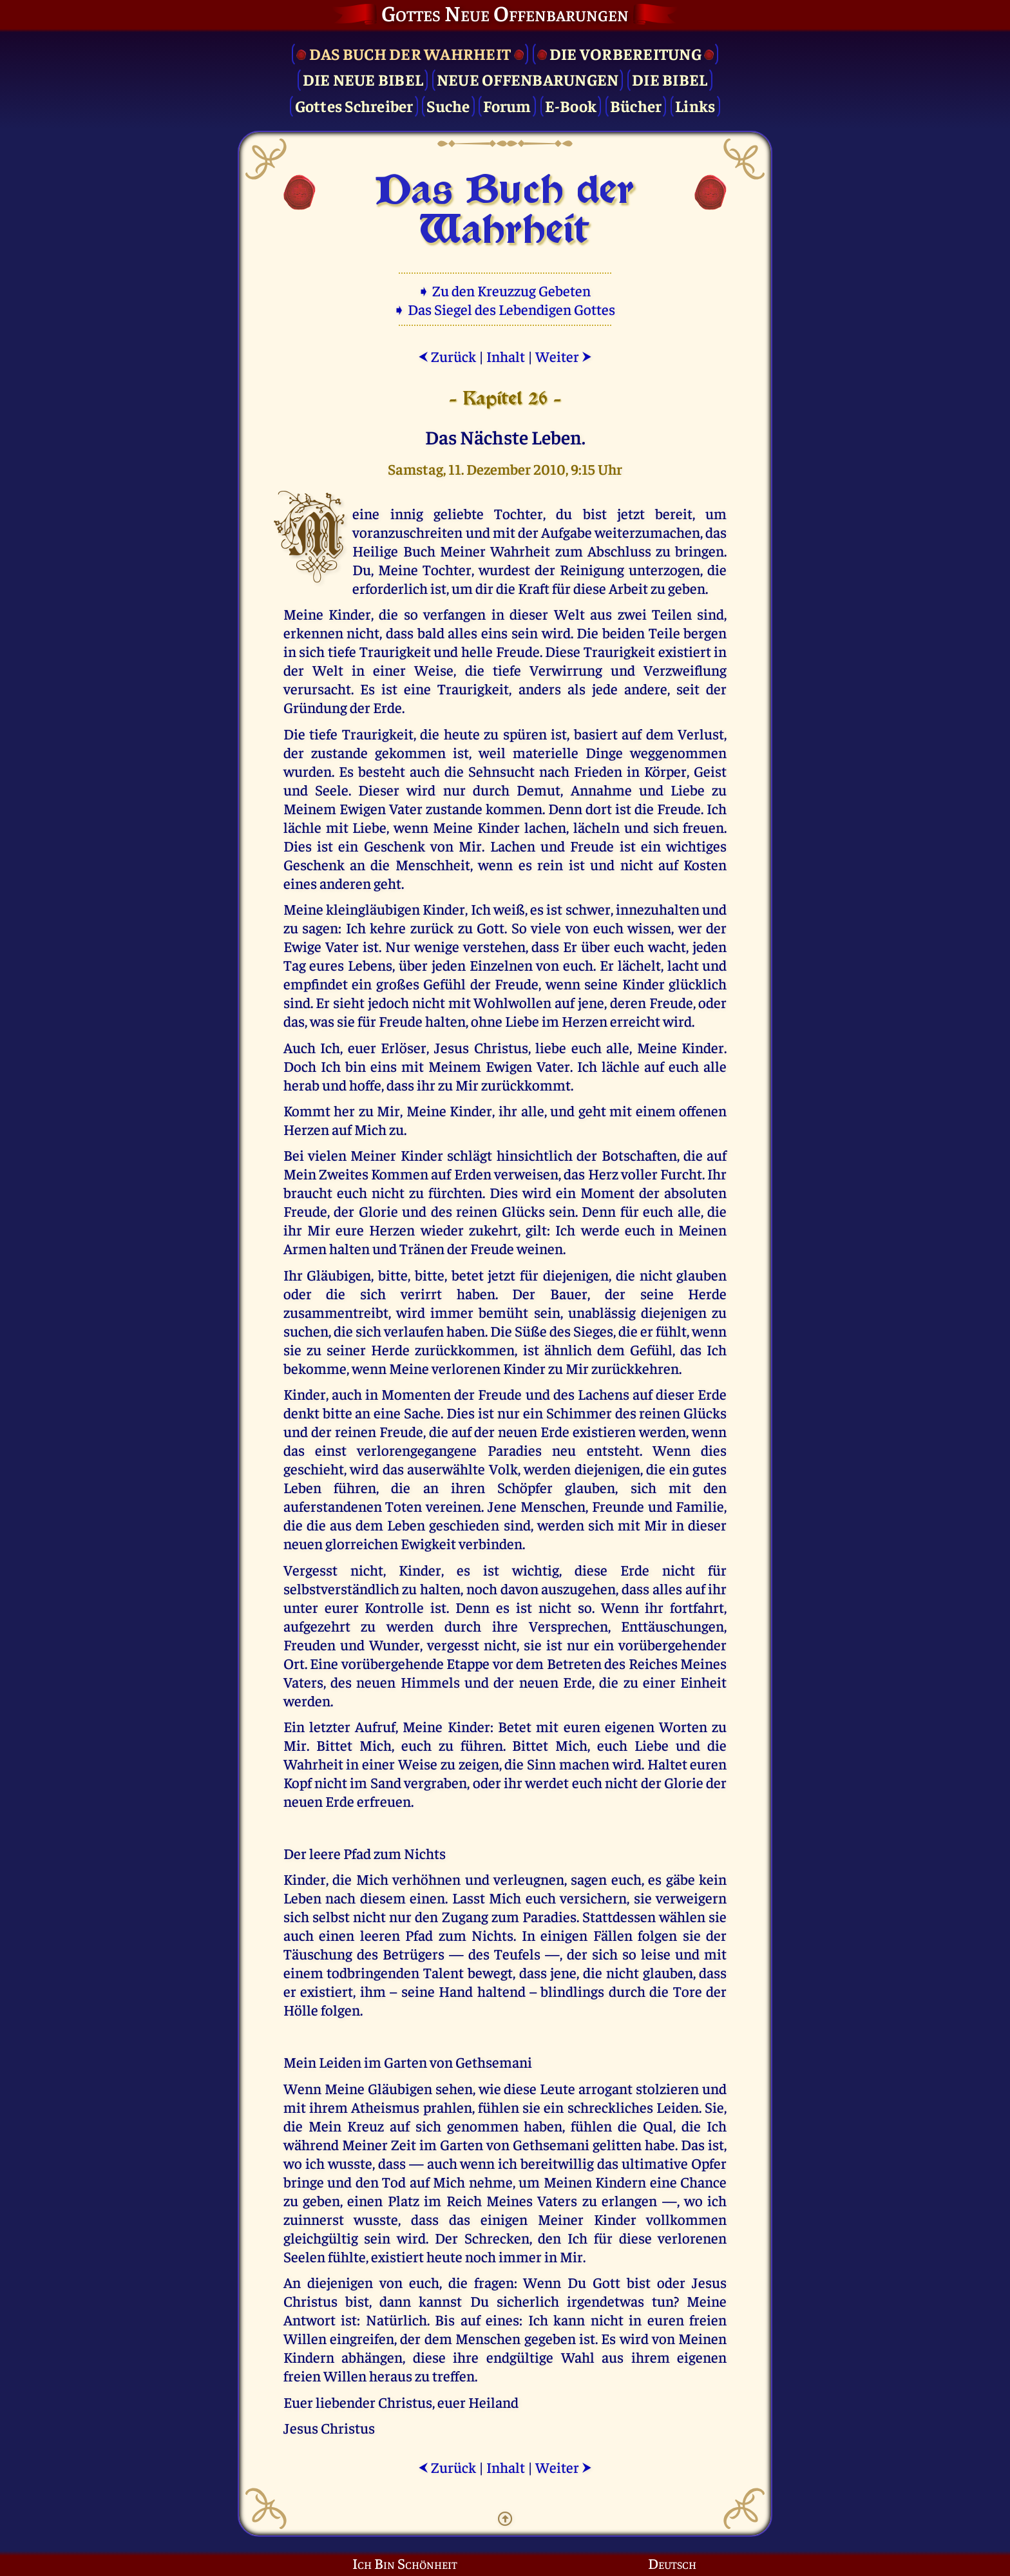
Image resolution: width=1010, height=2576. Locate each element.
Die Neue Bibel (363, 79)
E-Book (571, 105)
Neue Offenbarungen (528, 79)
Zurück (447, 356)
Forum (507, 105)
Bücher (636, 105)
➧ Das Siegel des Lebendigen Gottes (505, 309)
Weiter (563, 356)
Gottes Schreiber (354, 105)
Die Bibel (669, 79)
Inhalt (505, 356)
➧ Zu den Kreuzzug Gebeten (505, 290)
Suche (448, 105)
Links (695, 105)
